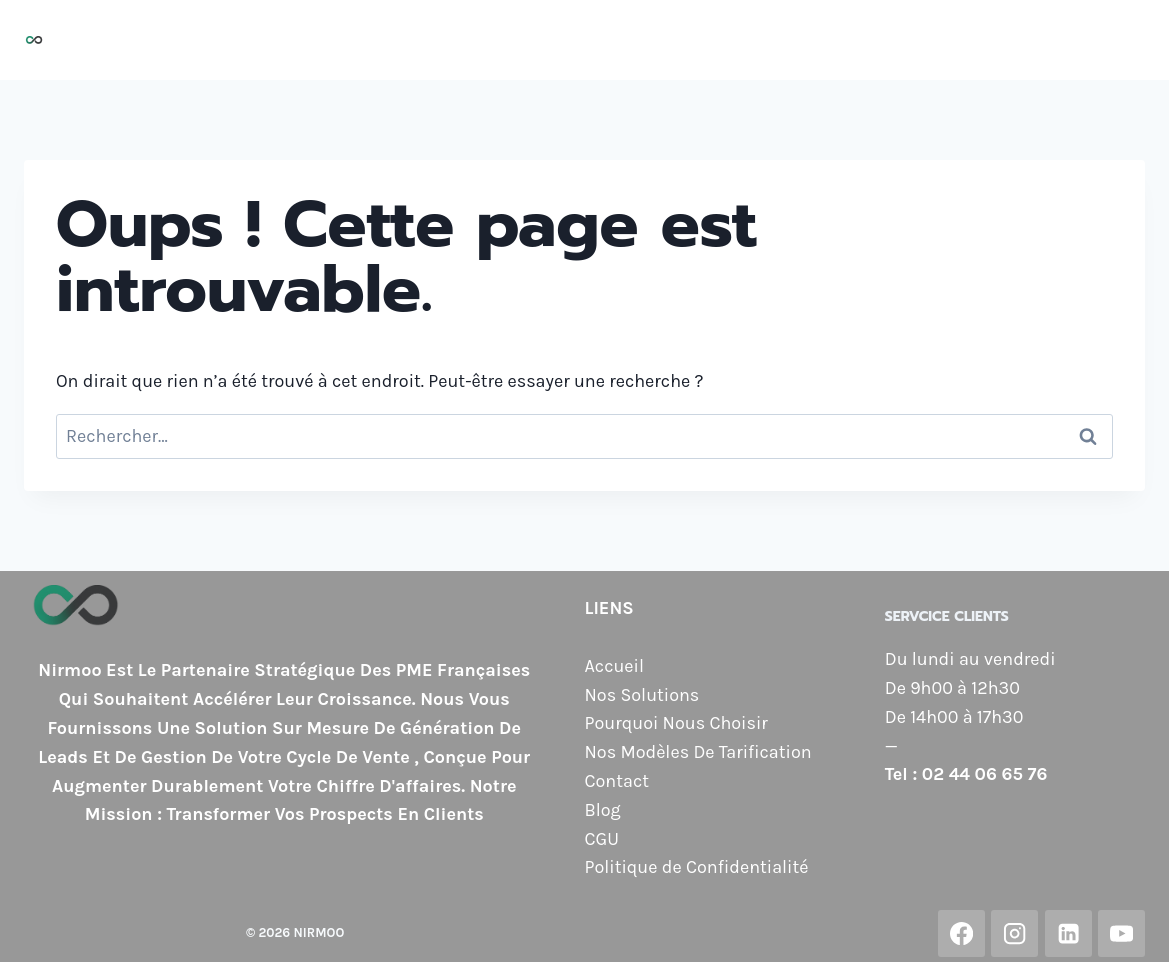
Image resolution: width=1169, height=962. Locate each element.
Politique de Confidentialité (697, 867)
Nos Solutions (445, 40)
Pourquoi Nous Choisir (623, 40)
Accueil (334, 40)
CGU (602, 839)
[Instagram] (1014, 933)
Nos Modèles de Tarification (863, 40)
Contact (1040, 40)
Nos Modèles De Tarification (698, 752)
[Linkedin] (1068, 933)
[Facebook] (961, 933)
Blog (1114, 40)
